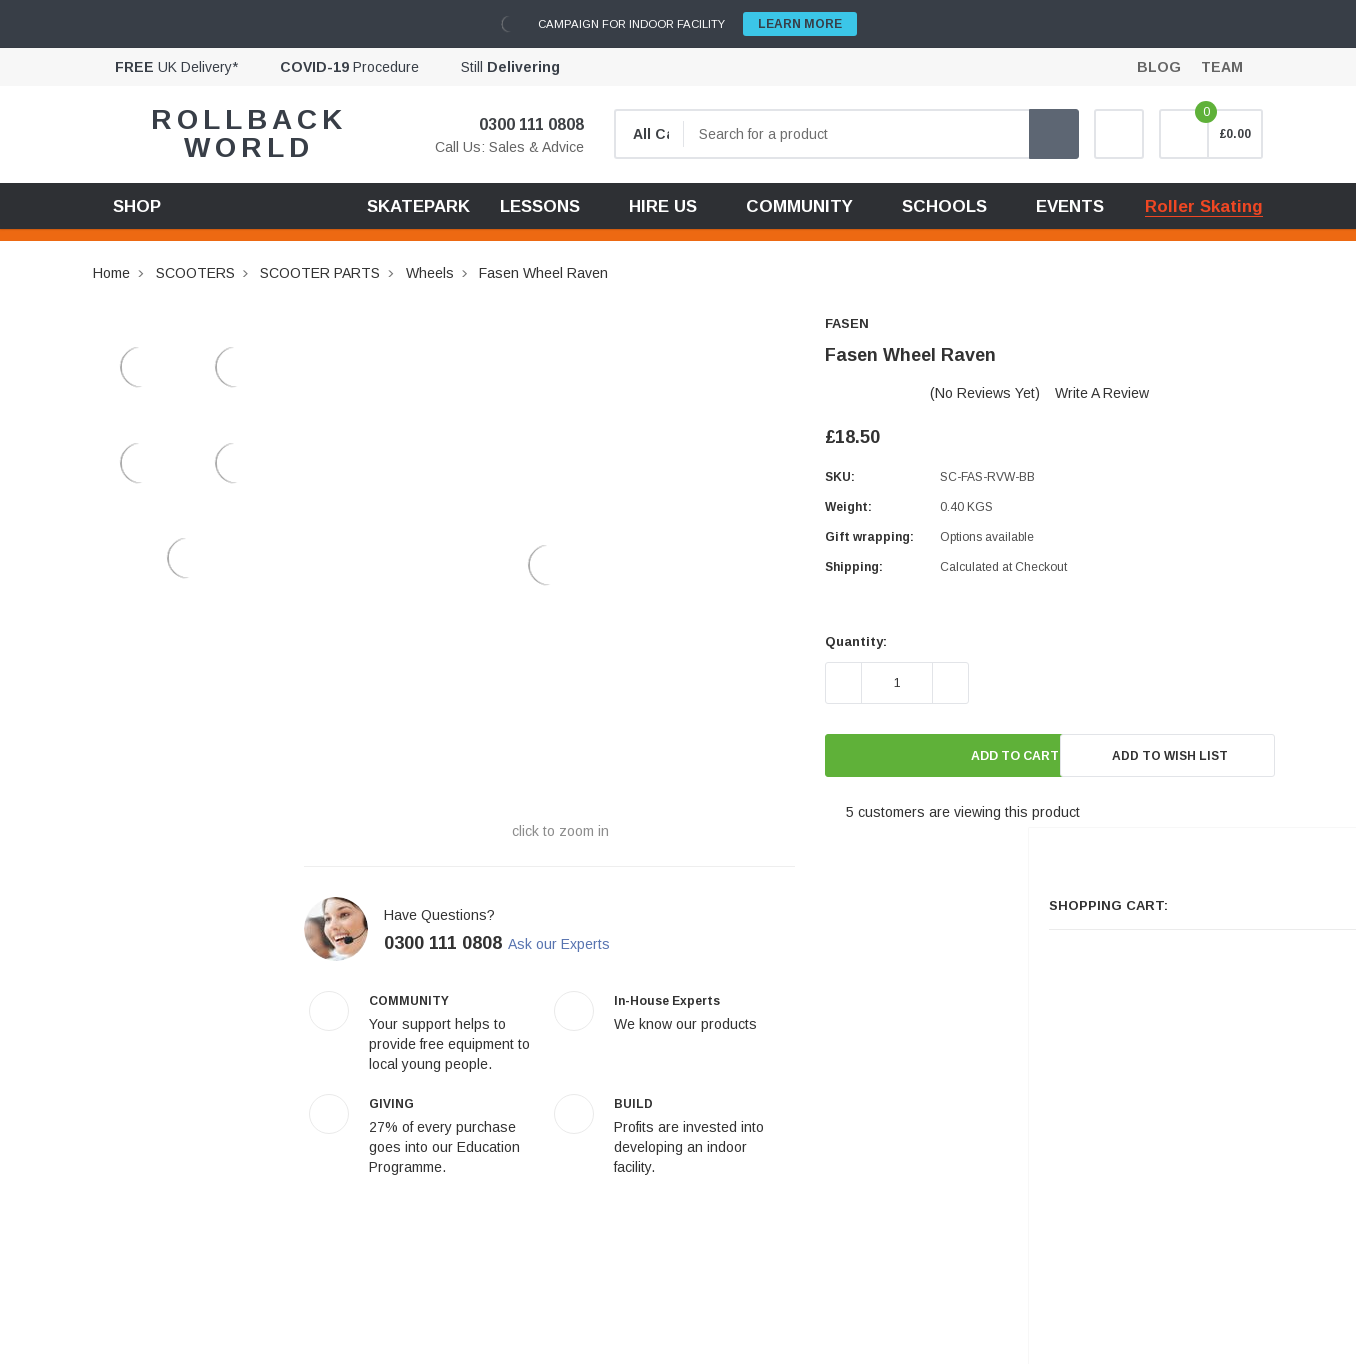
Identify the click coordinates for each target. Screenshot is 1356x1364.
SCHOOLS (944, 206)
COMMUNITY (799, 206)
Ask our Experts (576, 944)
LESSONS (540, 206)
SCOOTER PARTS (320, 273)
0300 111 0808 (519, 124)
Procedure (349, 67)
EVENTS (1070, 206)
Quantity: (856, 641)
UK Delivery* (176, 67)
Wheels (430, 273)
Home (111, 273)
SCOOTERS (195, 273)
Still (510, 67)
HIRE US (663, 206)
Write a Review (1102, 393)
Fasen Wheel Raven (543, 273)
